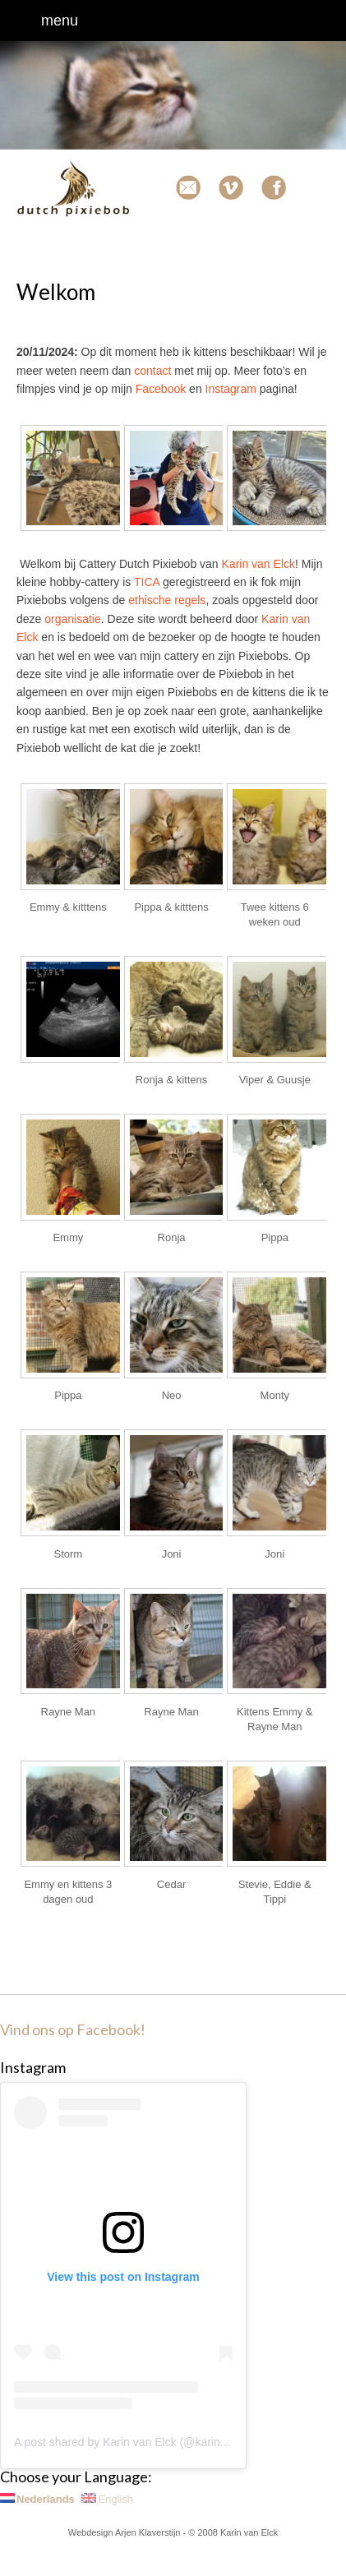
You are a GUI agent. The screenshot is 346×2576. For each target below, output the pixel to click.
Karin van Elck (258, 563)
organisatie (72, 619)
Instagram (230, 388)
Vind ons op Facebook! (72, 2029)
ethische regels (166, 600)
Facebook (161, 388)
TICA (146, 582)
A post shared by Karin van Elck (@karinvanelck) (138, 2442)
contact (152, 370)
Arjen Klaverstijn (147, 2532)
